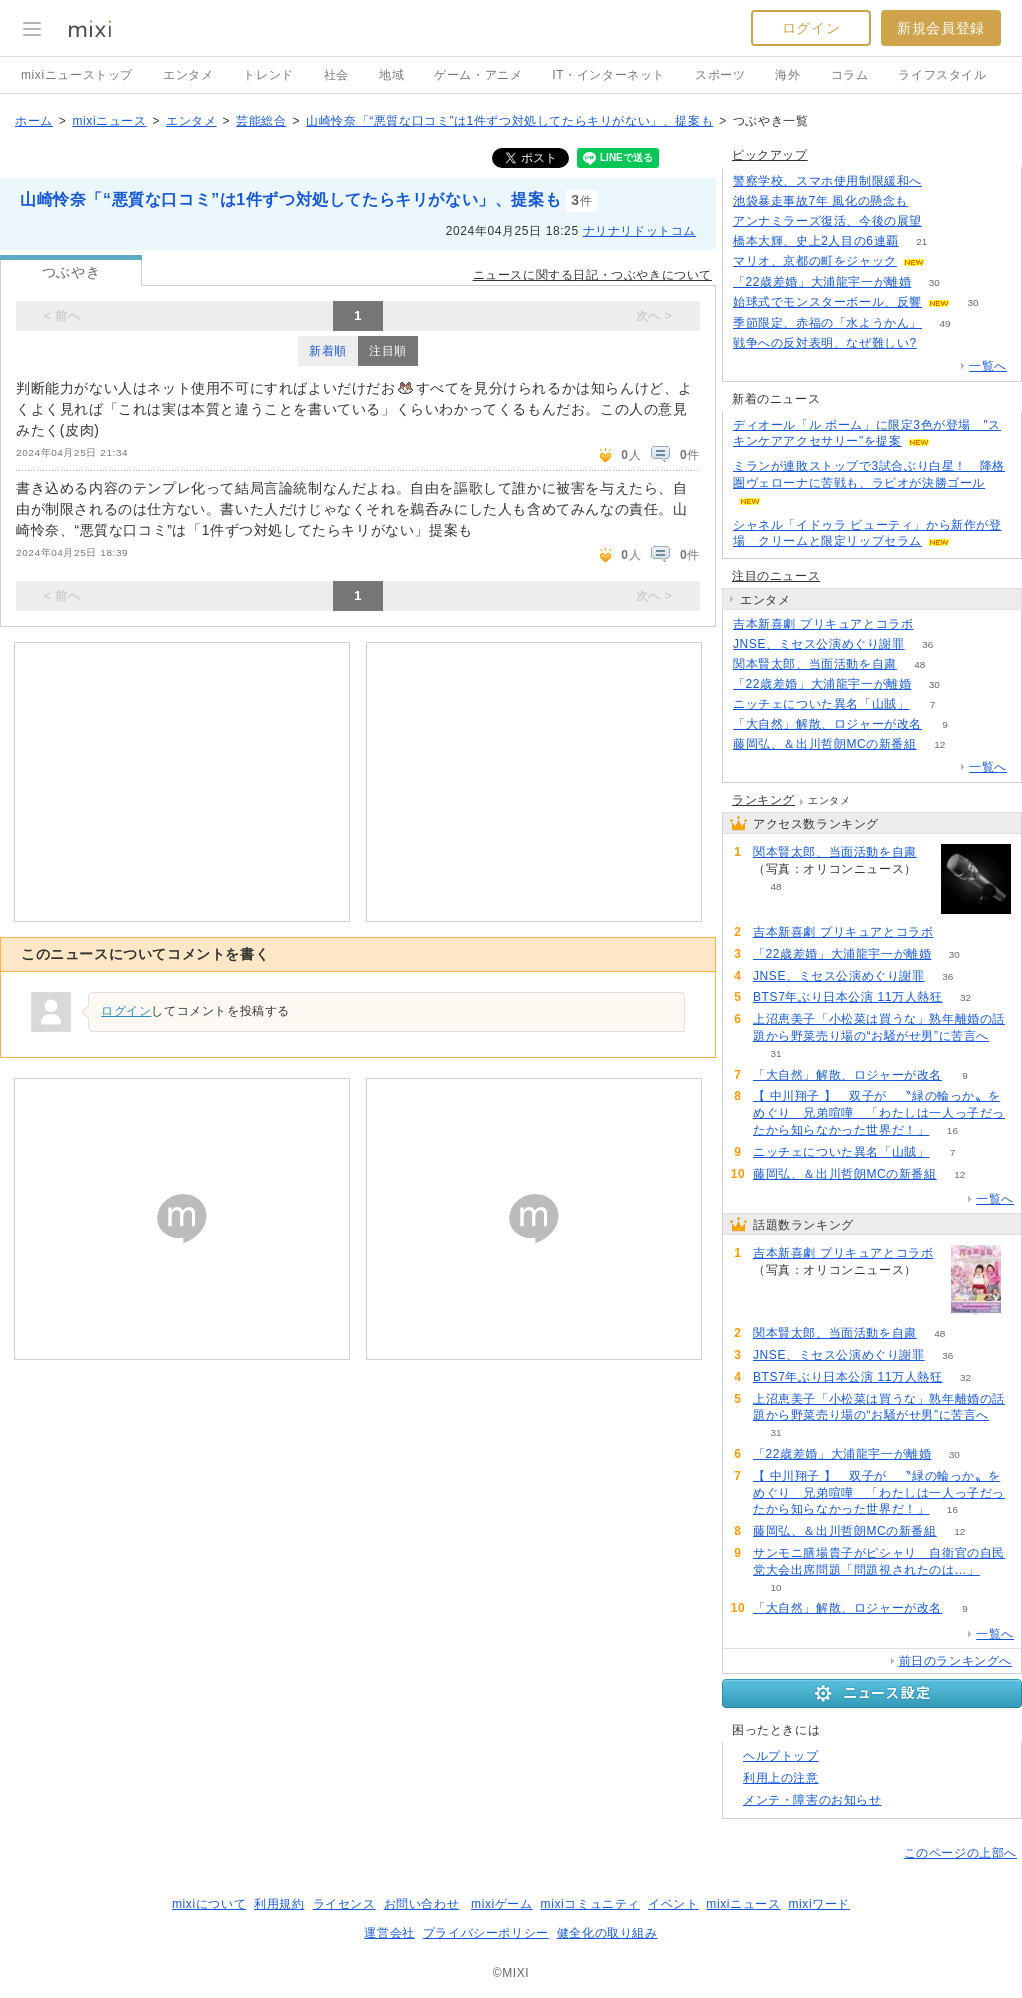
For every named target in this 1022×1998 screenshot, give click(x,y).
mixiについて (209, 1904)
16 (952, 1130)
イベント (673, 1904)
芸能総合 (261, 121)
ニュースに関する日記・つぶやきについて (592, 275)
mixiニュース (109, 121)
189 (945, 221)
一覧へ (988, 366)
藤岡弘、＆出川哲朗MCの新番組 (825, 744)
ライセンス (344, 1904)
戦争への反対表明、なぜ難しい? (825, 343)
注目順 (388, 351)
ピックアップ (770, 155)
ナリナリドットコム (639, 231)
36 (927, 644)
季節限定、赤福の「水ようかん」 (827, 323)
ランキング (763, 800)
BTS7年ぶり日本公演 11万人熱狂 (848, 997)
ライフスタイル (942, 75)
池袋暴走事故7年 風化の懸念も (820, 201)
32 (965, 997)
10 (775, 1587)
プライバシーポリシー (486, 1933)
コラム (850, 75)
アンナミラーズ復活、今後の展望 (827, 221)
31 (775, 1053)
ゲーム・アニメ (478, 75)
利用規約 (279, 1904)
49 (944, 323)
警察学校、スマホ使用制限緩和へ (827, 181)
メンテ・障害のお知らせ (812, 1800)
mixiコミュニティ (590, 1904)
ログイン (811, 28)
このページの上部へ (960, 1853)
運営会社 (389, 1933)
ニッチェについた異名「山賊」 (821, 704)
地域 (391, 75)
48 (919, 664)
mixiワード (819, 1904)
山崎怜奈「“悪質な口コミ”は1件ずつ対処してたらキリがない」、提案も (509, 121)
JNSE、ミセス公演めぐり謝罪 (819, 644)
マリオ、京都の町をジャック (815, 261)
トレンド (268, 75)
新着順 (328, 351)
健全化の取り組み (607, 1933)
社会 (336, 75)
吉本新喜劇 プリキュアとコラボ (823, 624)
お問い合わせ (422, 1904)
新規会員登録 (941, 28)
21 (921, 241)
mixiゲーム (502, 1904)
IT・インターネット (608, 75)
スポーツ (720, 75)
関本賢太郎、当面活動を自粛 (815, 664)
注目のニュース (776, 576)
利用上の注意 (781, 1778)
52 (947, 261)
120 (945, 181)
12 (939, 744)
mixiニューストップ (77, 75)
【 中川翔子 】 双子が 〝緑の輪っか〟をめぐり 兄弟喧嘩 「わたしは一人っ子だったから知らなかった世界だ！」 (879, 1113)
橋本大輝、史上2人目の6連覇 (816, 241)
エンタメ (188, 75)
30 (934, 282)
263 (939, 343)
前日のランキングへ (955, 1661)
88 (936, 624)
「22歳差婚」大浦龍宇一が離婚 (822, 282)
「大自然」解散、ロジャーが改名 (827, 724)
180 (931, 201)
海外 (787, 75)
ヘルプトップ (781, 1756)
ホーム (34, 121)
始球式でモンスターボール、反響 (827, 302)
